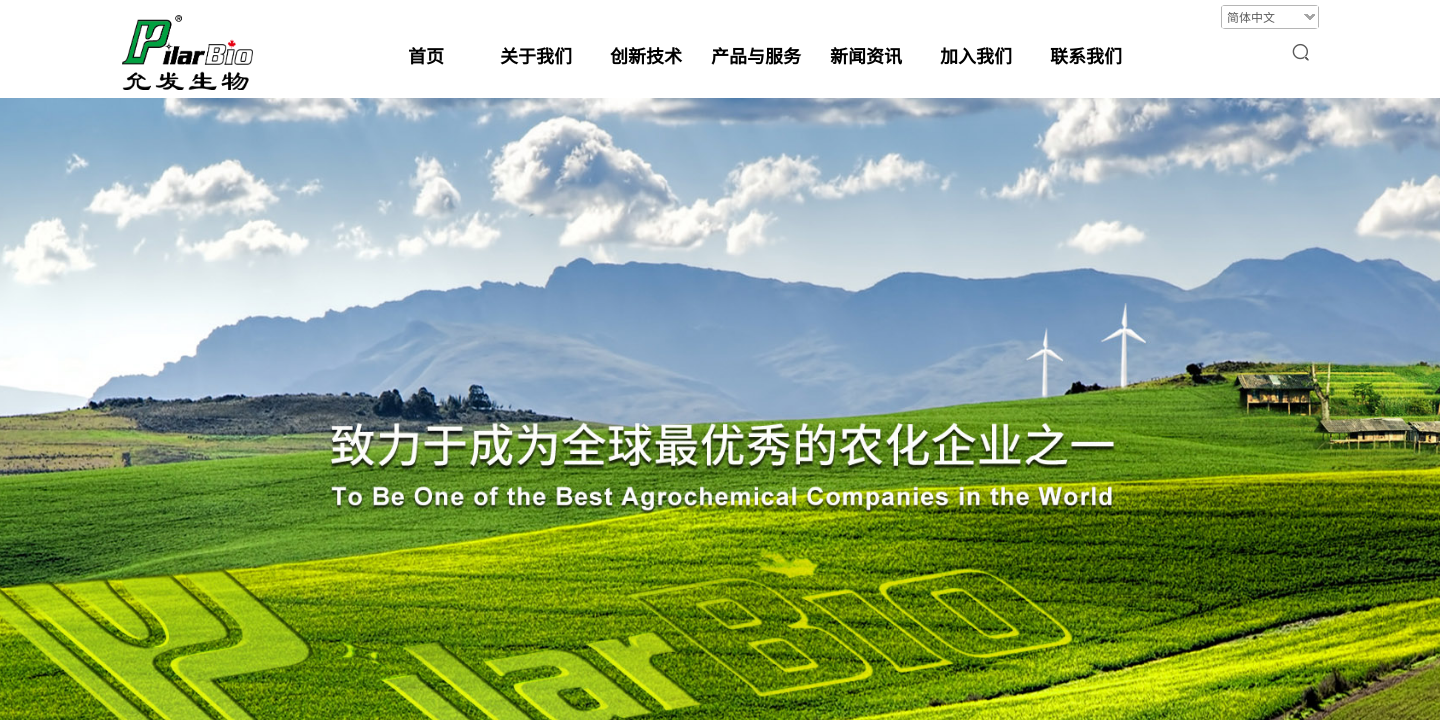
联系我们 (1086, 55)
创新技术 (646, 55)
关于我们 (536, 55)
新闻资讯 (866, 55)
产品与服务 (756, 55)
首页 (426, 55)
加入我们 (976, 55)
